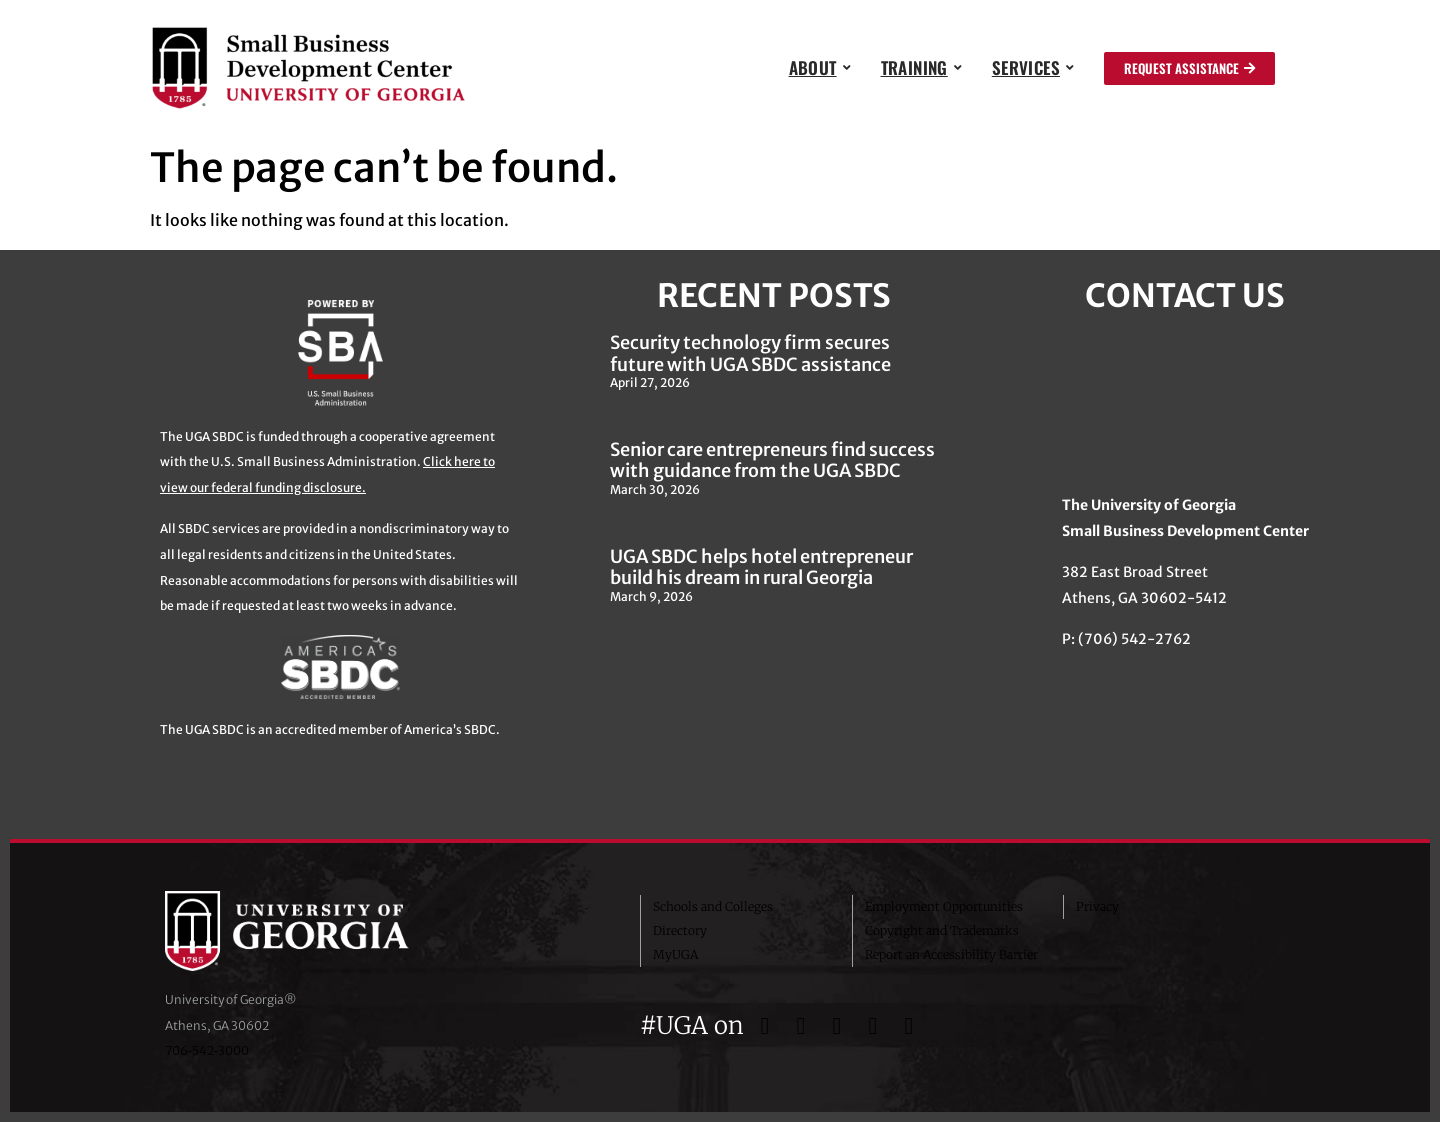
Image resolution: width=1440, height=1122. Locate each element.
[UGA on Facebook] (768, 1025)
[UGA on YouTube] (876, 1025)
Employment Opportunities (944, 906)
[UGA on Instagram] (840, 1025)
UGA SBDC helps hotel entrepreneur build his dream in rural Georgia (761, 567)
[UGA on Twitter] (804, 1025)
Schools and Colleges (713, 906)
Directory (680, 930)
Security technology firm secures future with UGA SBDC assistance (750, 353)
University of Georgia (315, 931)
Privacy (1097, 906)
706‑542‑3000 (207, 1050)
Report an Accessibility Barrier (951, 954)
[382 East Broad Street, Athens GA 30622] (1185, 402)
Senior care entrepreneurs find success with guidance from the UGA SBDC (772, 460)
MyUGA (675, 954)
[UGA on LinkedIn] (909, 1025)
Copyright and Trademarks (942, 930)
